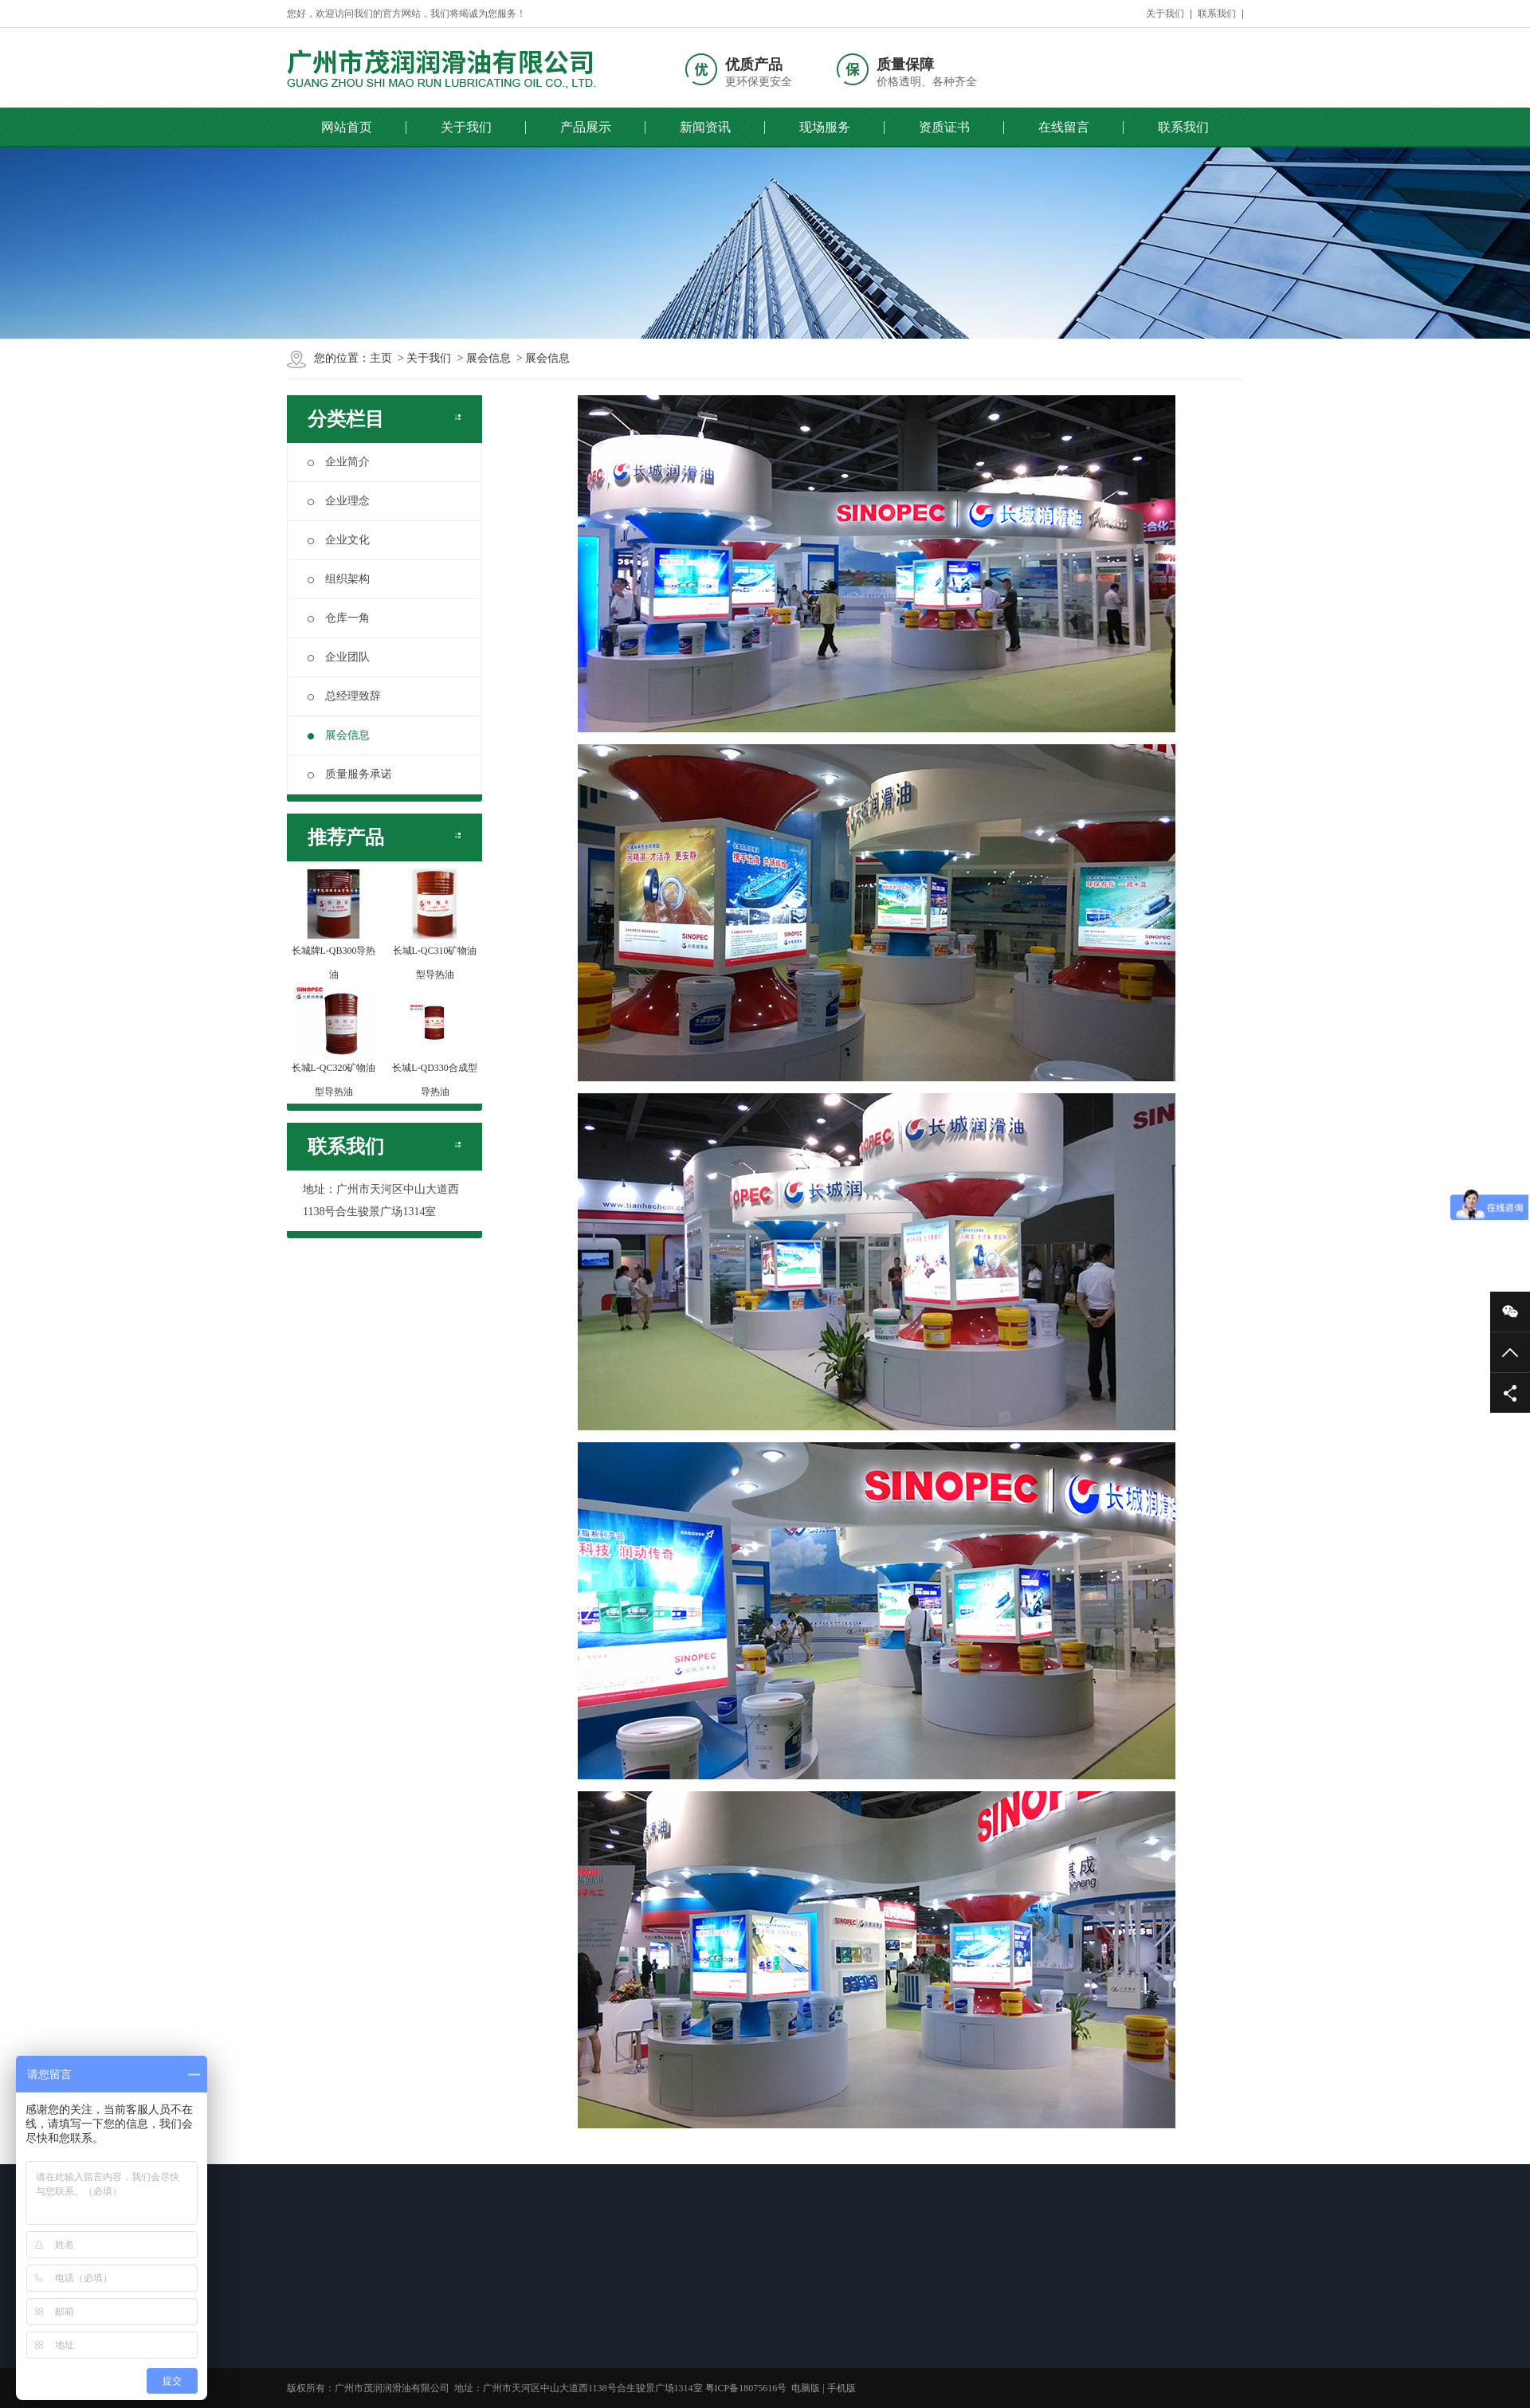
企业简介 (339, 462)
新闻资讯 (705, 127)
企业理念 (339, 501)
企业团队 (339, 657)
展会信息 (488, 358)
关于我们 (1165, 13)
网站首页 (346, 127)
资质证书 (944, 127)
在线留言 (1063, 127)
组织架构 (339, 579)
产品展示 (585, 127)
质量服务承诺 (350, 774)
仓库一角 (339, 618)
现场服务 (824, 127)
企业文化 (339, 540)
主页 (381, 358)
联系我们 (1217, 13)
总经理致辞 (344, 696)
